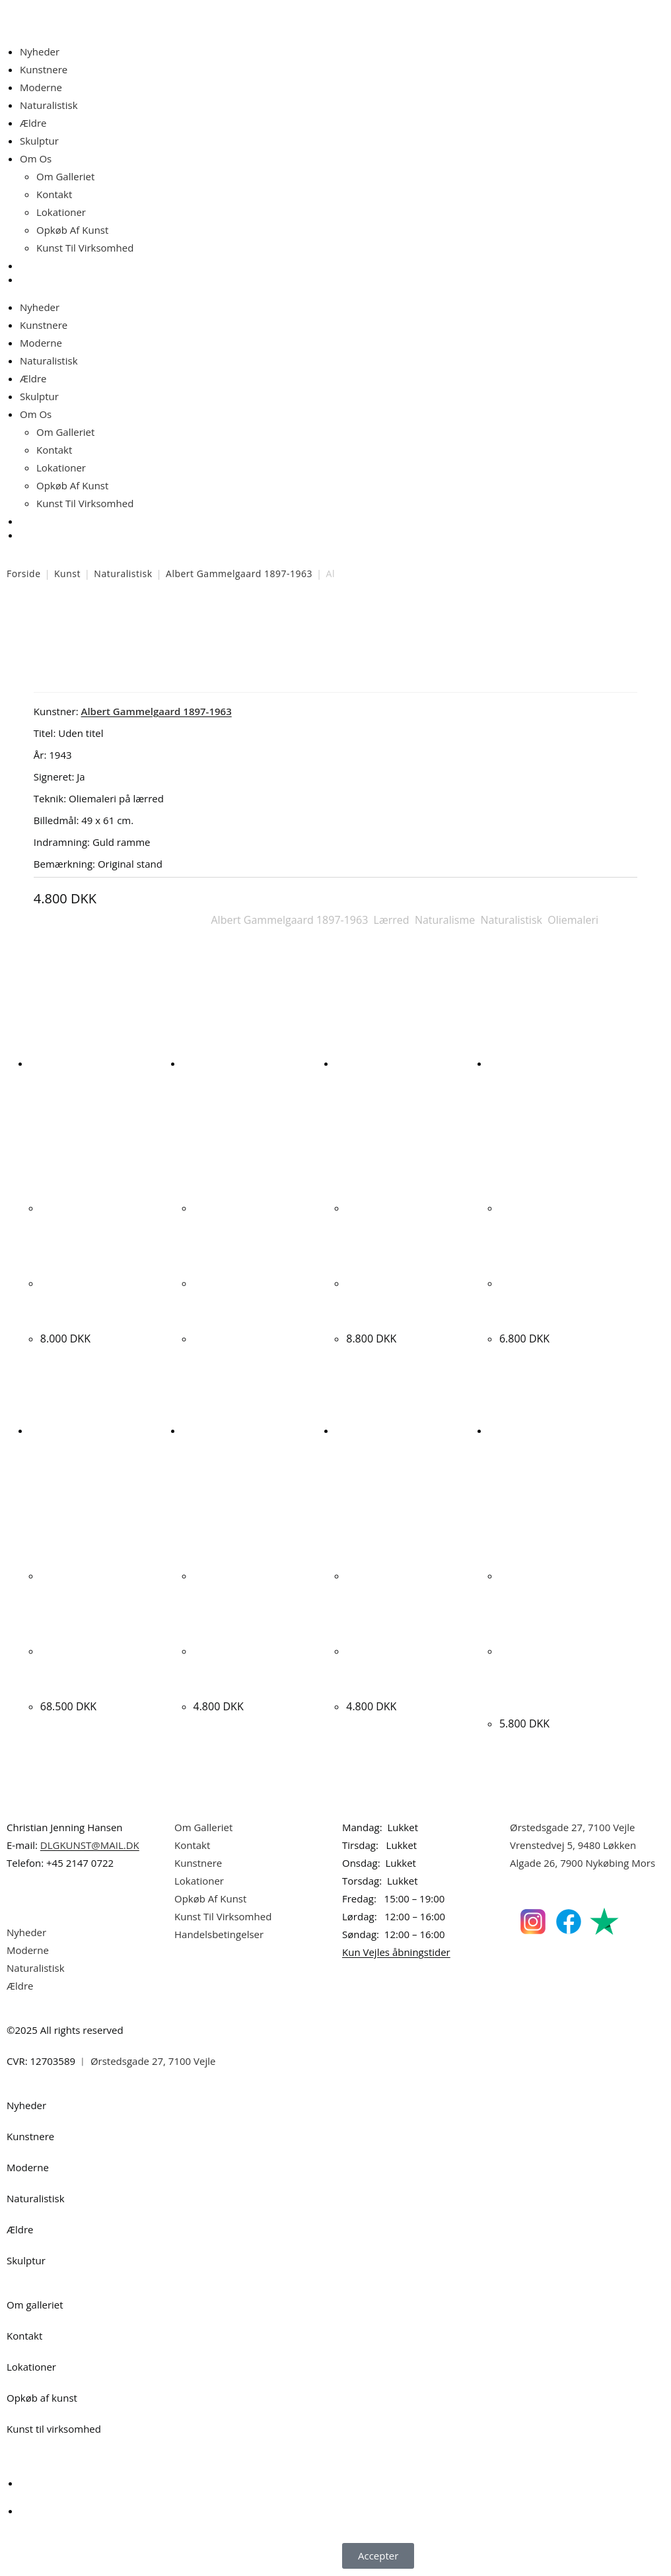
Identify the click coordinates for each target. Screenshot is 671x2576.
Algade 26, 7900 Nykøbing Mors (582, 1862)
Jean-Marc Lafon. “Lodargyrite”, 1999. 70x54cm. (396, 1668)
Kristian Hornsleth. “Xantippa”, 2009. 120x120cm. (88, 1668)
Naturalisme (445, 920)
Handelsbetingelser (219, 1934)
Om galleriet (35, 2304)
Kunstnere (43, 69)
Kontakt (54, 194)
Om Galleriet (65, 176)
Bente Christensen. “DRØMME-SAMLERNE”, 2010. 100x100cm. (558, 1300)
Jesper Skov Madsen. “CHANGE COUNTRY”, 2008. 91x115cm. (400, 1300)
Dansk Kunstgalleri (66, 13)
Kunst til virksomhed (54, 2428)
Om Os (36, 158)
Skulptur (39, 140)
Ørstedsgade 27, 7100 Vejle (572, 1827)
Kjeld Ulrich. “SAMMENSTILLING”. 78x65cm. (245, 1668)
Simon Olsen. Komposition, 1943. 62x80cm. (242, 1300)
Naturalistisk (49, 105)
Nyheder (39, 51)
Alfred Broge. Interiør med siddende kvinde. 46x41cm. (96, 1300)
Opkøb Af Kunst (72, 229)
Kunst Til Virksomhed (84, 247)
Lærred (391, 920)
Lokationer (61, 212)
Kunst (67, 573)
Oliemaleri (572, 920)
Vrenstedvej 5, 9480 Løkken (573, 1845)
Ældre (33, 122)
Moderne (41, 87)
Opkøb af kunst (42, 2397)
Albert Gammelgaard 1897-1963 (239, 573)
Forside (24, 573)
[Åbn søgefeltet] (28, 270)
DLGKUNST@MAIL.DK (89, 1845)
